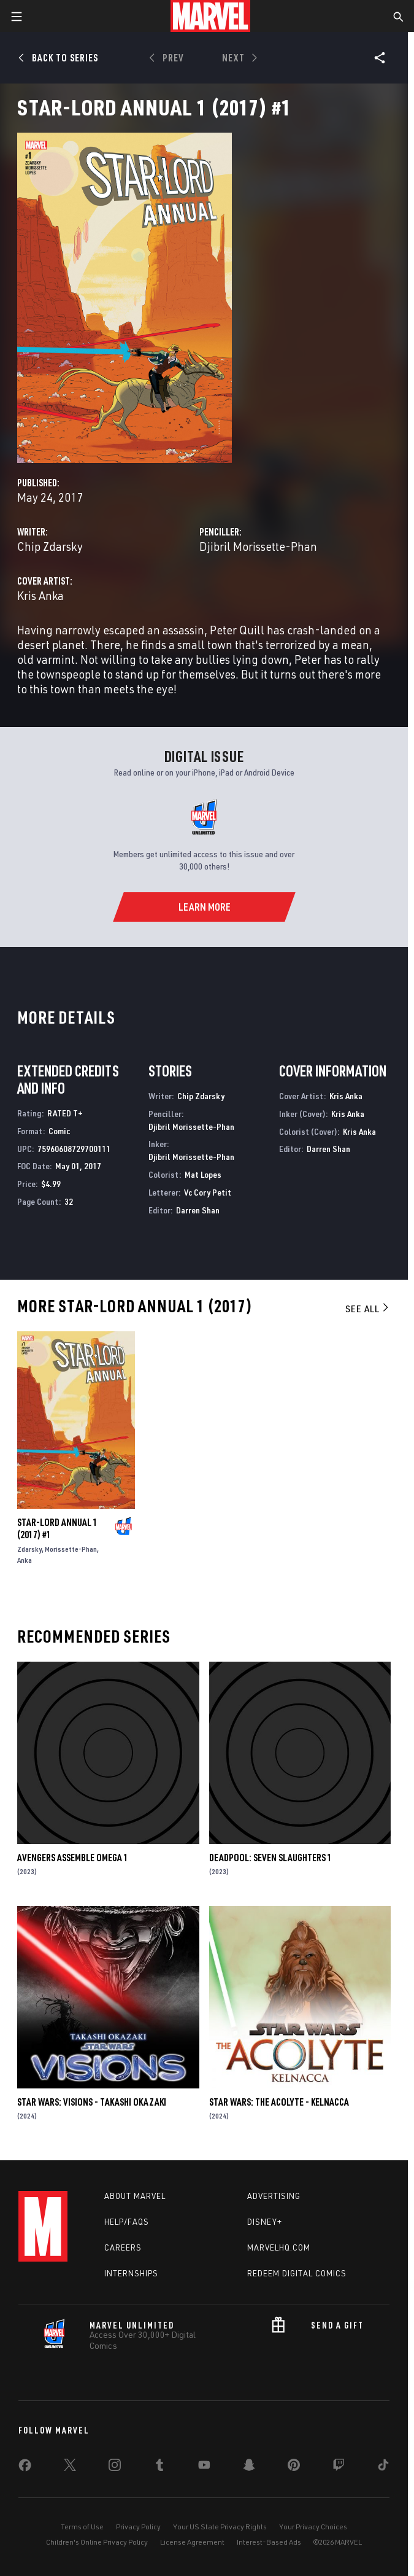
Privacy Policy (138, 2526)
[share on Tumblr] (159, 2467)
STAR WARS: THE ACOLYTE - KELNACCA (279, 2102)
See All (368, 1308)
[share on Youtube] (204, 2467)
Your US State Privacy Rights (220, 2526)
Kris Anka (40, 595)
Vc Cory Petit (207, 1192)
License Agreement (192, 2542)
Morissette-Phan (71, 1549)
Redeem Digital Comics (297, 2273)
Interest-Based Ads (269, 2542)
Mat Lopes (203, 1174)
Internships (131, 2273)
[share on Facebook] (24, 2468)
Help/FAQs (126, 2222)
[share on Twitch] (338, 2467)
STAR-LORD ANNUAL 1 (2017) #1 (57, 1528)
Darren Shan (198, 1210)
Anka (24, 1560)
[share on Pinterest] (294, 2467)
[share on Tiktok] (383, 2467)
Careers (123, 2247)
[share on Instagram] (115, 2467)
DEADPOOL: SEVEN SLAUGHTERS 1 (270, 1857)
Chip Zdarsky (50, 546)
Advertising (274, 2196)
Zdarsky (29, 1549)
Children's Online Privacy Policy (97, 2542)
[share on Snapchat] (249, 2467)
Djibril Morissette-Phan (258, 546)
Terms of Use (82, 2526)
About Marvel (135, 2196)
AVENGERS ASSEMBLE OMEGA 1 (72, 1857)
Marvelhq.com (278, 2247)
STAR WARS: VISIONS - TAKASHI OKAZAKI (91, 2102)
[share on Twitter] (70, 2467)
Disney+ (264, 2222)
